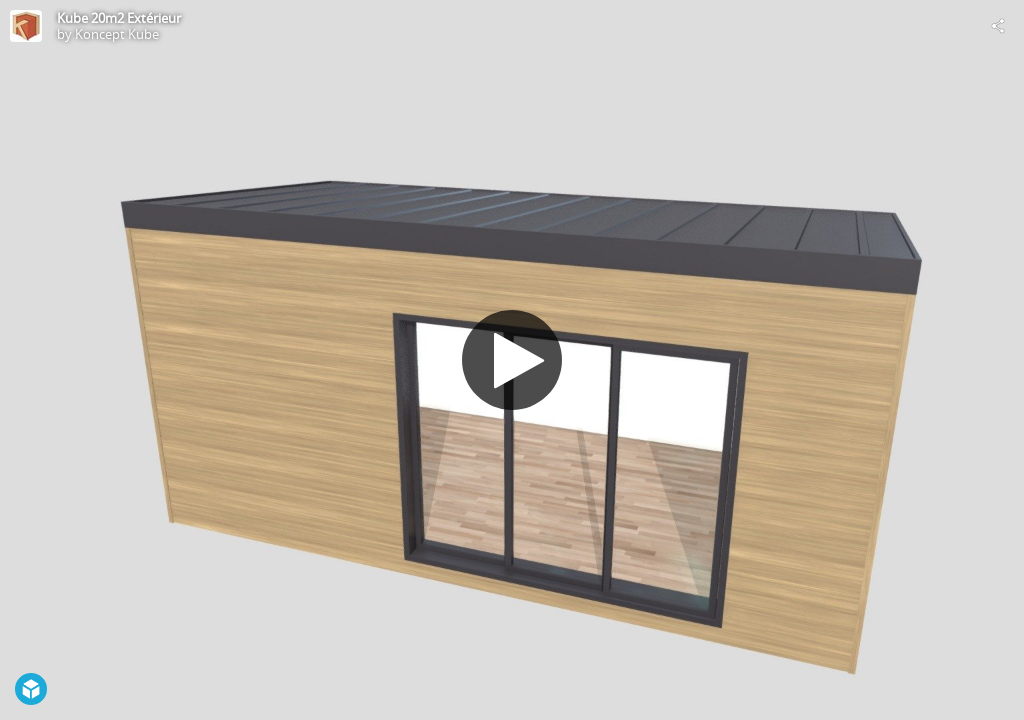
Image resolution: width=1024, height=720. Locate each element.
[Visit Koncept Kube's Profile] (26, 26)
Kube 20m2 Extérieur (119, 18)
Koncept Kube (117, 34)
